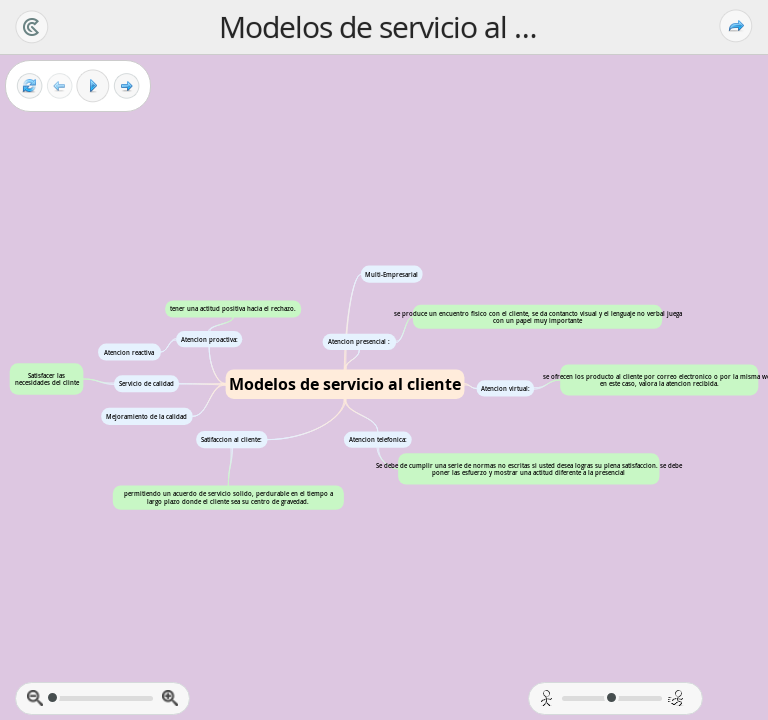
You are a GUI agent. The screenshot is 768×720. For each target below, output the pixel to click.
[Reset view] (29, 86)
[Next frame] (126, 86)
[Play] (93, 86)
